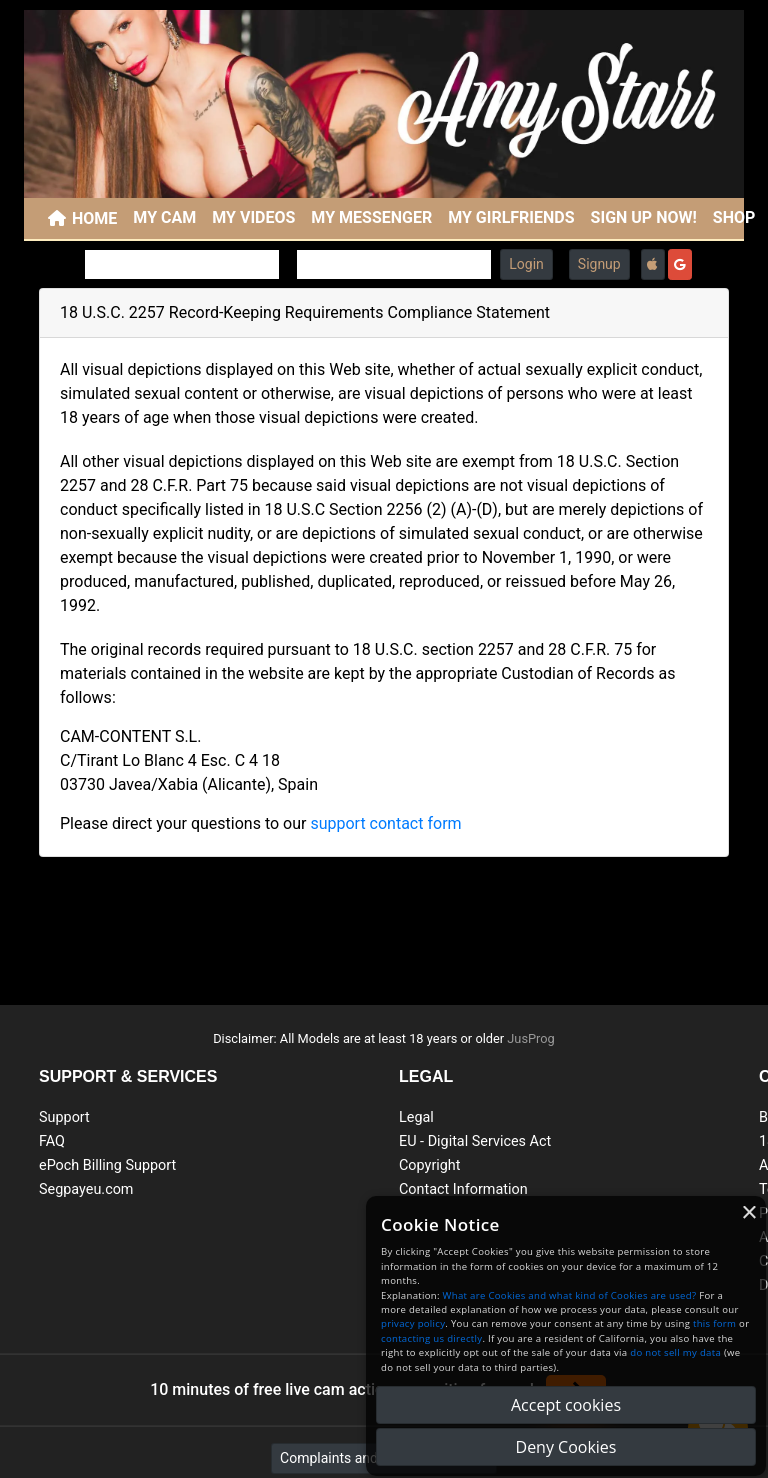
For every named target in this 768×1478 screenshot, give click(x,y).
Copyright (429, 1165)
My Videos (253, 217)
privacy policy (413, 1323)
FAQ (52, 1141)
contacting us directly (431, 1338)
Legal (416, 1117)
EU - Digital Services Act (475, 1141)
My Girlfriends (511, 217)
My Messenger (371, 217)
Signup (599, 264)
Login (526, 264)
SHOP (734, 217)
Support (64, 1117)
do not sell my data (675, 1352)
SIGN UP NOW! (644, 217)
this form (714, 1323)
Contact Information (463, 1189)
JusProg (531, 1038)
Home (94, 218)
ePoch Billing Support (107, 1165)
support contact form (385, 823)
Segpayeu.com (86, 1189)
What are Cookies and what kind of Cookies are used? (570, 1295)
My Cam (164, 217)
